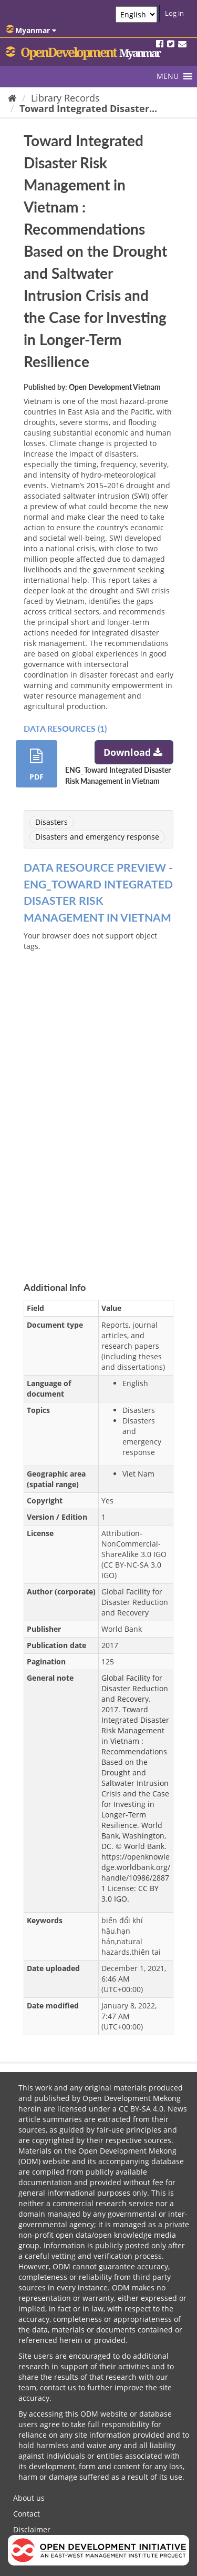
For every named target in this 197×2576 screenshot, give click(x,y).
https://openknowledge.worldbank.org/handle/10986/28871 (135, 1872)
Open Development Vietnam (115, 386)
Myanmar (31, 30)
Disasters (51, 822)
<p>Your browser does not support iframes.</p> (98, 1099)
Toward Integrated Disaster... (88, 108)
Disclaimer (31, 2529)
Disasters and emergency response (97, 837)
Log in (174, 13)
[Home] (12, 98)
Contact (26, 2514)
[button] (168, 76)
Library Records (65, 98)
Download (134, 752)
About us (29, 2498)
